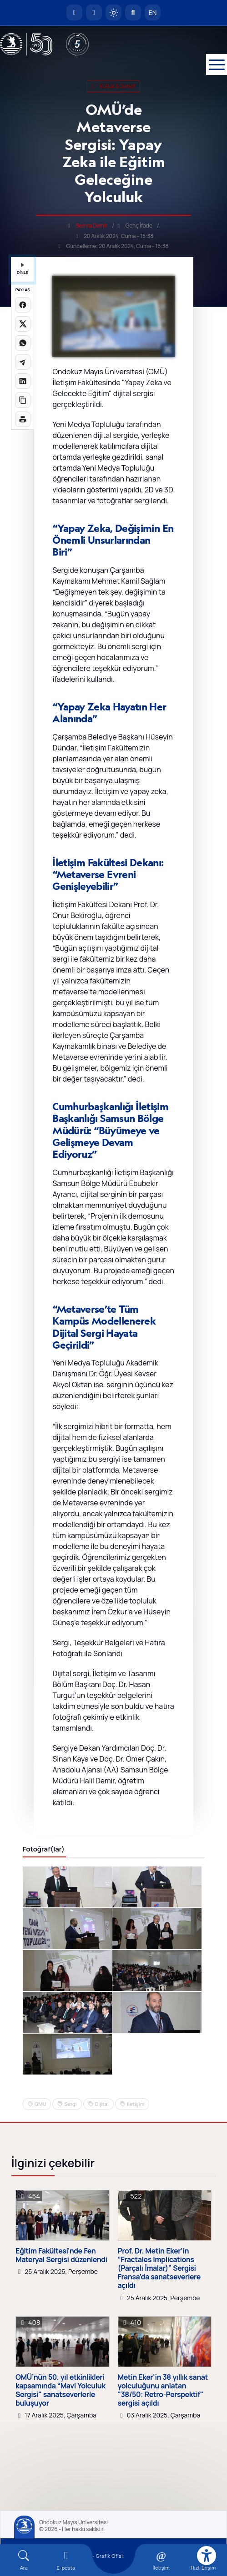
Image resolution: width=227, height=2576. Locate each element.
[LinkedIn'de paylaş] (22, 381)
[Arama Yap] (133, 12)
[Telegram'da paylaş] (22, 362)
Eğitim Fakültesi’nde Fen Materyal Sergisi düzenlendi (61, 2255)
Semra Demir (91, 225)
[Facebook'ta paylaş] (22, 305)
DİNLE (22, 269)
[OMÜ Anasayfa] (74, 12)
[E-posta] (94, 12)
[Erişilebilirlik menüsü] (206, 2555)
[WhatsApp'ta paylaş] (22, 343)
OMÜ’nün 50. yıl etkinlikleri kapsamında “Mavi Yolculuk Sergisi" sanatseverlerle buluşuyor (60, 2390)
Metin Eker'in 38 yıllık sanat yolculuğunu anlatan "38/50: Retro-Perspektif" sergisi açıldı (163, 2390)
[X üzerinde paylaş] (22, 324)
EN (153, 12)
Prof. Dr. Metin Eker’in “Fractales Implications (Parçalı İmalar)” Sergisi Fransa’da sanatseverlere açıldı (159, 2268)
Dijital (102, 2103)
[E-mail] (66, 2560)
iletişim (135, 2103)
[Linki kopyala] (22, 400)
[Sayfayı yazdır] (22, 419)
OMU (40, 2103)
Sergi (70, 2103)
